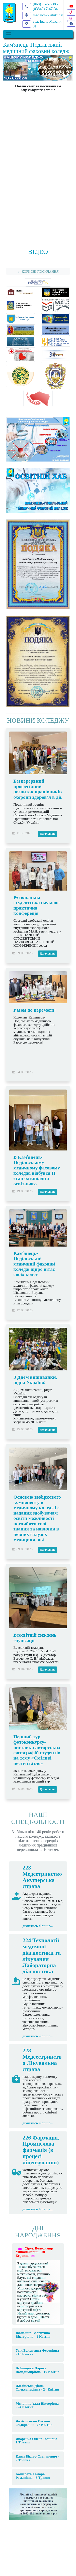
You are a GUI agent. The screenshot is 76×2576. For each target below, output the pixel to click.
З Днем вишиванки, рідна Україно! (35, 1380)
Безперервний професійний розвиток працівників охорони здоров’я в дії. (37, 789)
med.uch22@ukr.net (48, 15)
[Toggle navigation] (8, 34)
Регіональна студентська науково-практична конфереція (36, 905)
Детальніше (47, 833)
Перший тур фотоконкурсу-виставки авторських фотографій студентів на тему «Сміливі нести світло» (36, 1750)
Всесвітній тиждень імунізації (35, 1638)
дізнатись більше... (38, 1928)
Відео (38, 251)
